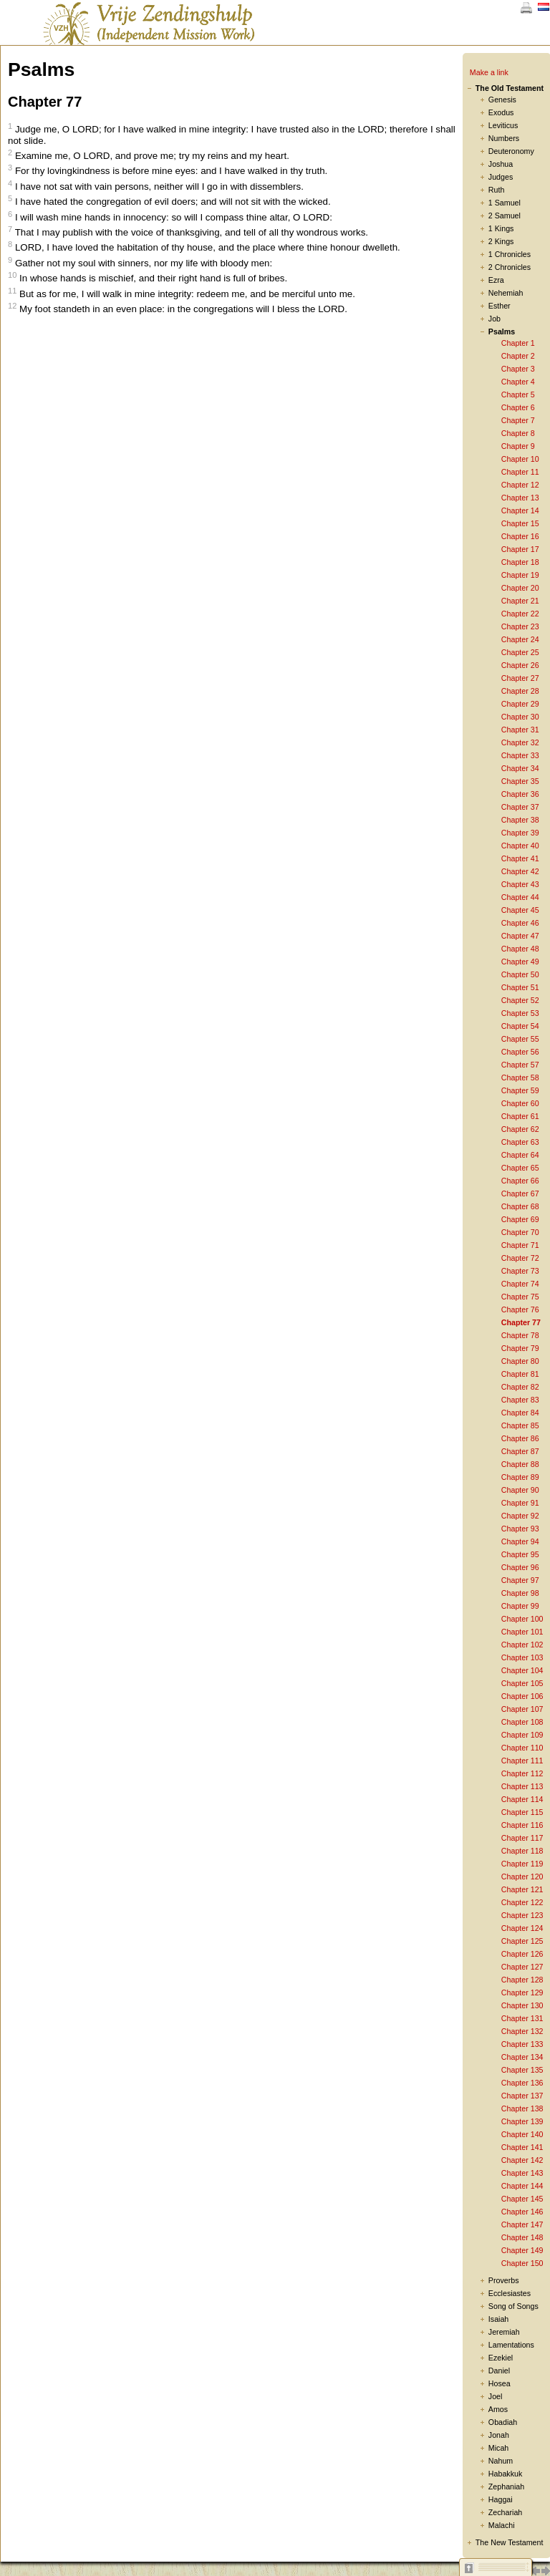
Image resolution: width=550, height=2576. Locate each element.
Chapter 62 (520, 1129)
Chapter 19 (520, 575)
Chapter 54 (520, 1026)
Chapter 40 (520, 845)
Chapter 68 (520, 1206)
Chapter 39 (520, 832)
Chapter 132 (522, 2031)
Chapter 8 (518, 433)
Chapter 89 (520, 1477)
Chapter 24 (520, 639)
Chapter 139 (522, 2121)
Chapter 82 (520, 1387)
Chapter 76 (520, 1309)
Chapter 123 (522, 1915)
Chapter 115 (522, 1812)
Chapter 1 (518, 343)
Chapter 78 (520, 1335)
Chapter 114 (522, 1799)
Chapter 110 (522, 1747)
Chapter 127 (522, 1966)
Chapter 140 (522, 2134)
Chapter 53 (520, 1013)
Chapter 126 (522, 1954)
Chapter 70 (520, 1232)
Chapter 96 (520, 1567)
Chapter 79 (520, 1348)
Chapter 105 (522, 1683)
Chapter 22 (520, 613)
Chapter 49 (520, 961)
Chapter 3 (518, 368)
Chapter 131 (522, 2018)
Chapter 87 (520, 1451)
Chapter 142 (522, 2160)
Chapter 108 (522, 1722)
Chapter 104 (522, 1670)
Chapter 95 (520, 1554)
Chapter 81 (520, 1374)
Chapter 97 (520, 1580)
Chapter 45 (520, 910)
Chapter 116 (522, 1825)
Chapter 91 (520, 1502)
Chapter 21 (520, 600)
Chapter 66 (520, 1180)
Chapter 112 (522, 1773)
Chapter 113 (522, 1786)
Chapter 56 (520, 1051)
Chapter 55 (520, 1039)
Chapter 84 (520, 1412)
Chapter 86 (520, 1438)
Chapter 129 (522, 1992)
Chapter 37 (520, 807)
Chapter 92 (520, 1515)
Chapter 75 (520, 1296)
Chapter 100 (522, 1618)
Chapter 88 (520, 1464)
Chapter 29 (520, 703)
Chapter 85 (520, 1425)
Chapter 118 (522, 1850)
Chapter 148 (522, 2237)
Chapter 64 (520, 1155)
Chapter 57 (520, 1064)
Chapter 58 (520, 1077)
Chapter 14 (520, 510)
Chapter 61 (520, 1116)
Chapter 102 (522, 1644)
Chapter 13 (520, 497)
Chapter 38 (520, 819)
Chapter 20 (520, 588)
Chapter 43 (520, 884)
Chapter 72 (520, 1258)
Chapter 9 (518, 446)
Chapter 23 (520, 626)
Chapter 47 (520, 935)
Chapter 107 (522, 1709)
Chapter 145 (522, 2198)
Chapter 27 (520, 678)
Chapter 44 (520, 897)
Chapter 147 (522, 2224)
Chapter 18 (520, 562)
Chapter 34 (520, 768)
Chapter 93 (520, 1528)
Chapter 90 (520, 1490)
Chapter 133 (522, 2044)
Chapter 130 (522, 2005)
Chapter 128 (522, 1979)
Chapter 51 (520, 987)
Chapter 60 (520, 1103)
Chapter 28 (520, 691)
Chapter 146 (522, 2211)
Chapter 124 (522, 1928)
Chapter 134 (522, 2057)
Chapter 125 (522, 1941)
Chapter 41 (520, 858)
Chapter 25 (520, 652)
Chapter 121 (522, 1889)
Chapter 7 (518, 420)
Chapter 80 (520, 1361)
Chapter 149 (522, 2250)
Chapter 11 (520, 472)
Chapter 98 (520, 1593)
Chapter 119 (522, 1863)
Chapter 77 (521, 1322)
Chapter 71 (520, 1245)
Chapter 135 (522, 2070)
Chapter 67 (520, 1193)
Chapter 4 (518, 381)
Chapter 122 (522, 1902)
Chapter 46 (520, 923)
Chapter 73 (520, 1271)
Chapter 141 (522, 2147)
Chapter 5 (518, 394)
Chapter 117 (522, 1838)
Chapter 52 (520, 1000)
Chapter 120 (522, 1876)
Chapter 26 (520, 665)
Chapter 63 (520, 1142)
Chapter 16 (520, 536)
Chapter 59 (520, 1090)
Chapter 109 (522, 1734)
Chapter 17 (520, 549)
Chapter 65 (520, 1167)
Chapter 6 (518, 407)
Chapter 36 (520, 794)
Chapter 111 (522, 1760)
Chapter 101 (522, 1631)
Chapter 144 (522, 2186)
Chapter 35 (520, 781)
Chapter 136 (522, 2082)
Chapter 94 (520, 1541)
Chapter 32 (520, 742)
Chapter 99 (520, 1606)
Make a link (489, 72)
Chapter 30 (520, 716)
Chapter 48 (520, 948)
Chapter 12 (520, 484)
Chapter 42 (520, 871)
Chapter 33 (520, 755)
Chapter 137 (522, 2095)
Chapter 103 (522, 1657)
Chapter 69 (520, 1219)
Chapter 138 (522, 2108)
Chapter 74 (520, 1283)
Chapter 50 (520, 974)
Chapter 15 (520, 523)
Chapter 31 (520, 729)
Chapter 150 (522, 2263)
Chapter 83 (520, 1399)
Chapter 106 (522, 1696)
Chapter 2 (518, 356)
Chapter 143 (522, 2173)
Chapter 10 (520, 459)
